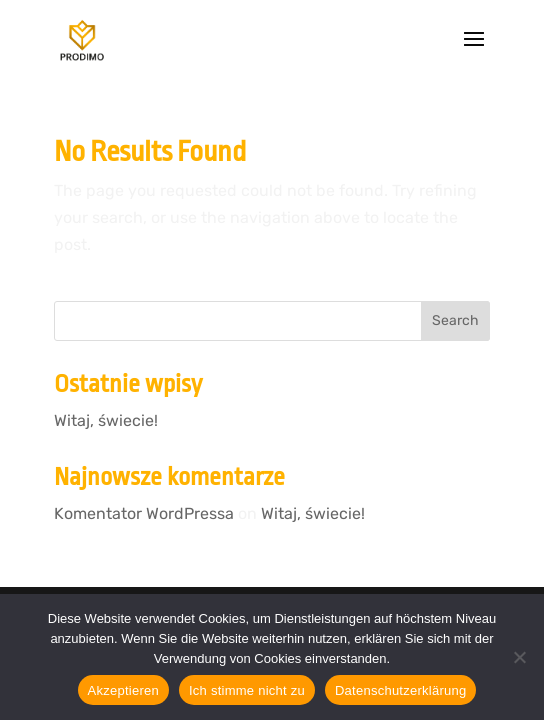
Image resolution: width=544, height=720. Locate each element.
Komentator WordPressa (144, 513)
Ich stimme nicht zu (247, 690)
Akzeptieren (123, 690)
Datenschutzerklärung (400, 690)
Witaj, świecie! (106, 420)
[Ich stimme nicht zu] (519, 657)
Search (455, 320)
